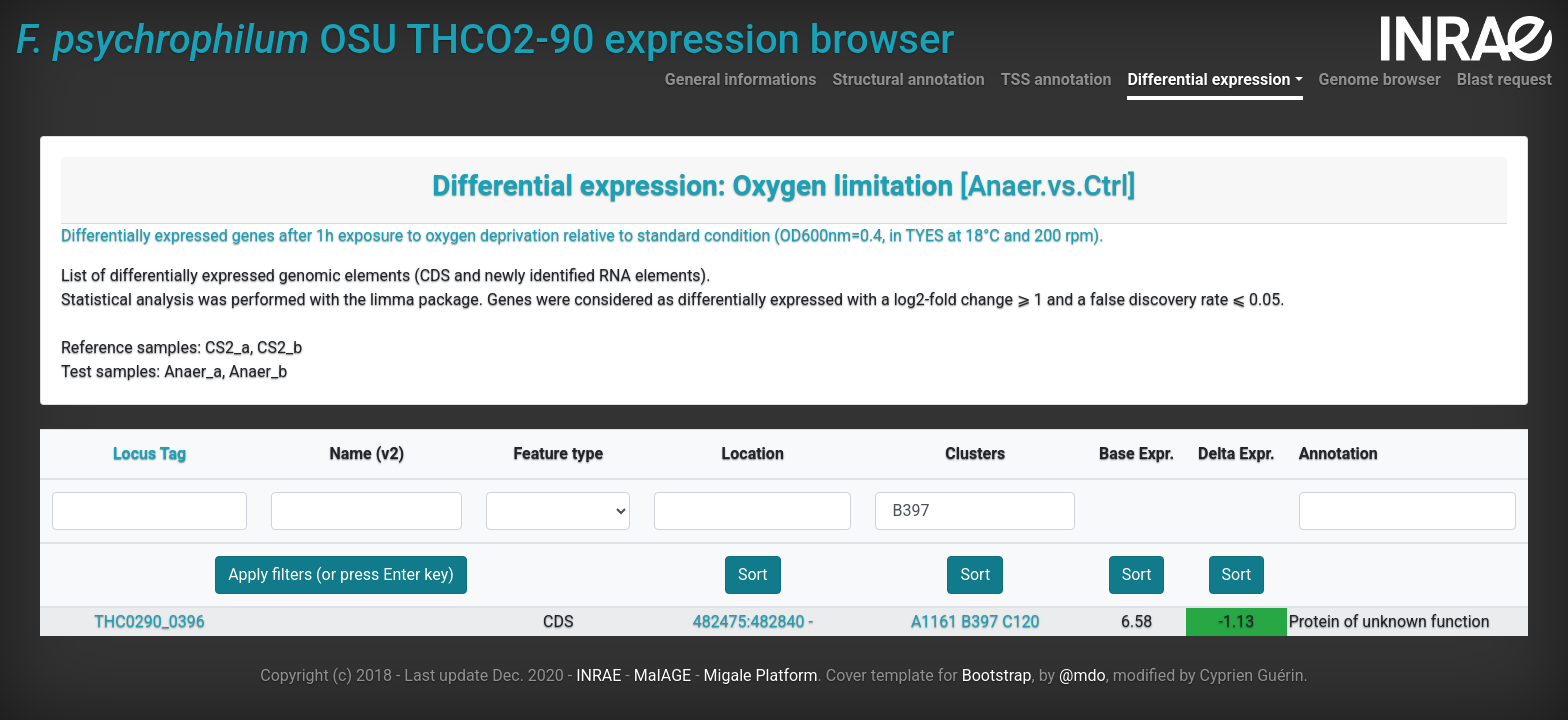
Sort (753, 574)
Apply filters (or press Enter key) (341, 574)
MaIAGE (663, 675)
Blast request (1504, 79)
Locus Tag (149, 453)
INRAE (598, 675)
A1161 (934, 621)
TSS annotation (1056, 79)
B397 (979, 621)
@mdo (1082, 675)
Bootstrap (997, 675)
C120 (1020, 621)
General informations (741, 79)
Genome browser (1380, 79)
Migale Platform (761, 675)
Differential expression (1208, 79)
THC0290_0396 (149, 621)
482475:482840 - (753, 621)
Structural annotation (908, 79)
